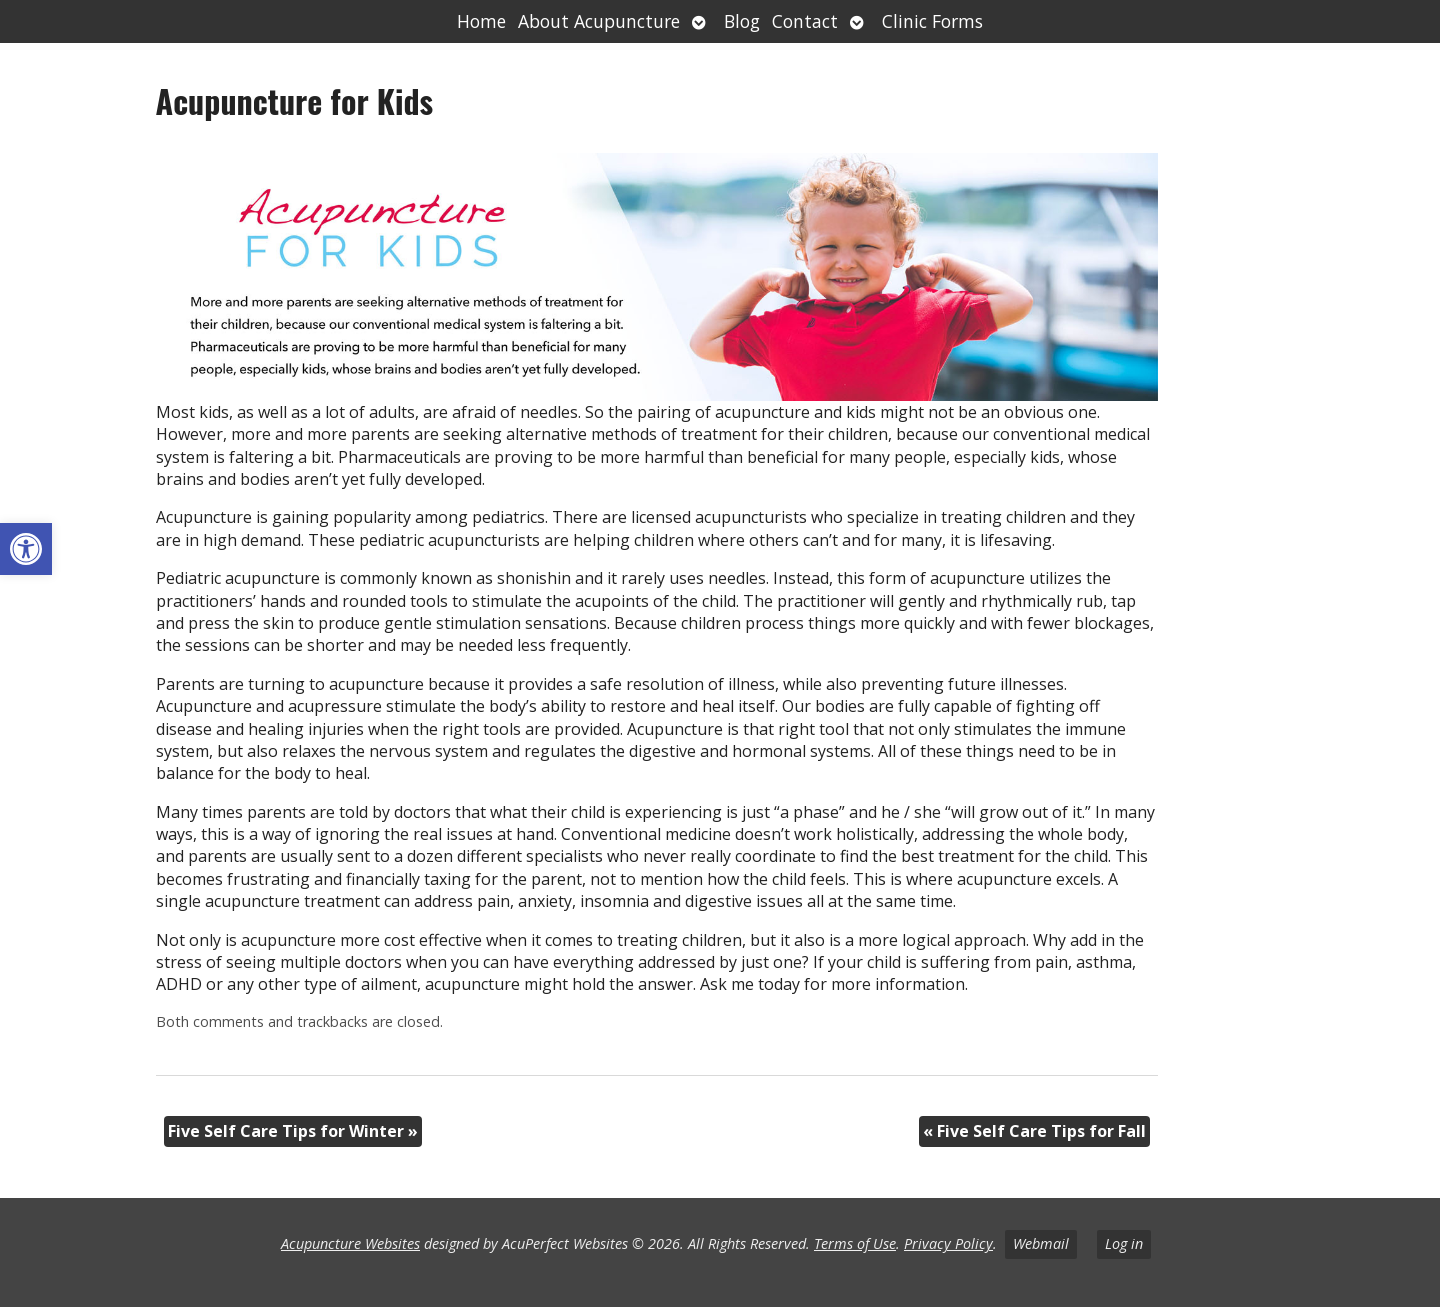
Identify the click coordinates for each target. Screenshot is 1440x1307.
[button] (26, 549)
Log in (1124, 1243)
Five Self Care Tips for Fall (1034, 1131)
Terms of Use (855, 1243)
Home (481, 21)
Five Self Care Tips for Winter (293, 1131)
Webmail (1041, 1243)
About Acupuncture (599, 21)
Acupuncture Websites (350, 1243)
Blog (742, 21)
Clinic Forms (932, 21)
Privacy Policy (948, 1243)
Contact (805, 21)
